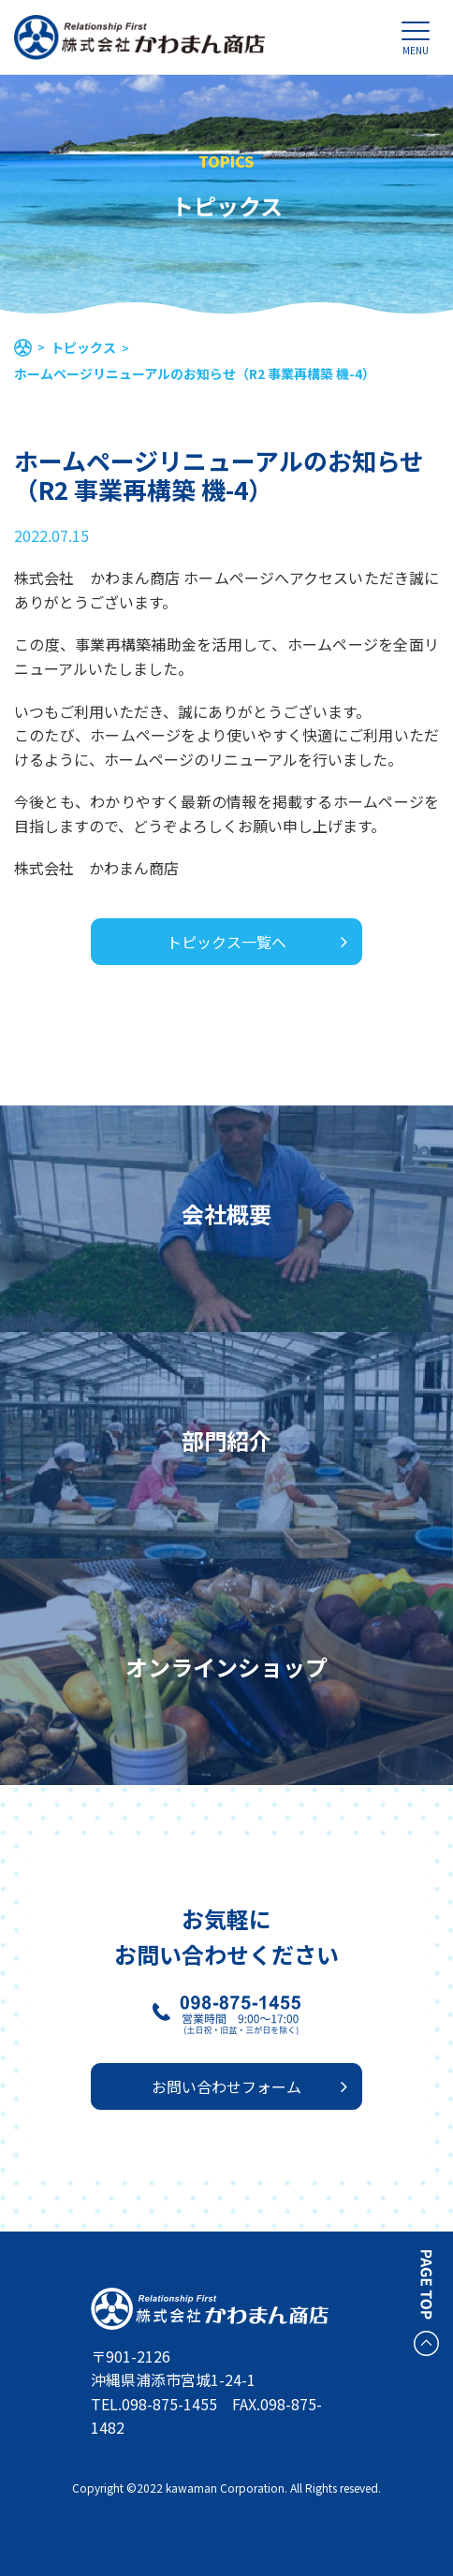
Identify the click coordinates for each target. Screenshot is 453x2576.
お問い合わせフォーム (226, 2086)
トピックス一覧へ (226, 941)
